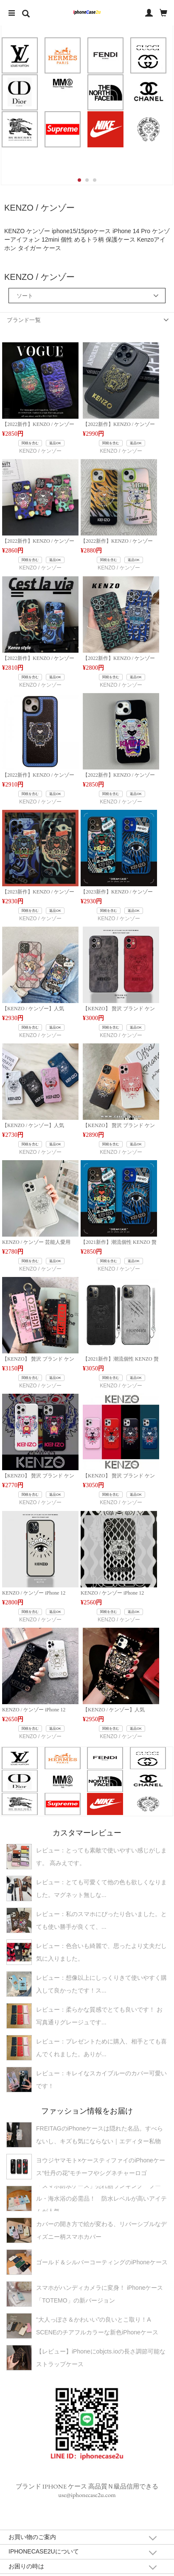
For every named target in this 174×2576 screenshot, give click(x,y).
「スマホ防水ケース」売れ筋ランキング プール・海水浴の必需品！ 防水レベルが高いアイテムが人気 (101, 2198)
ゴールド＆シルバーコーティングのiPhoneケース (102, 2262)
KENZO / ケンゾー (40, 451)
